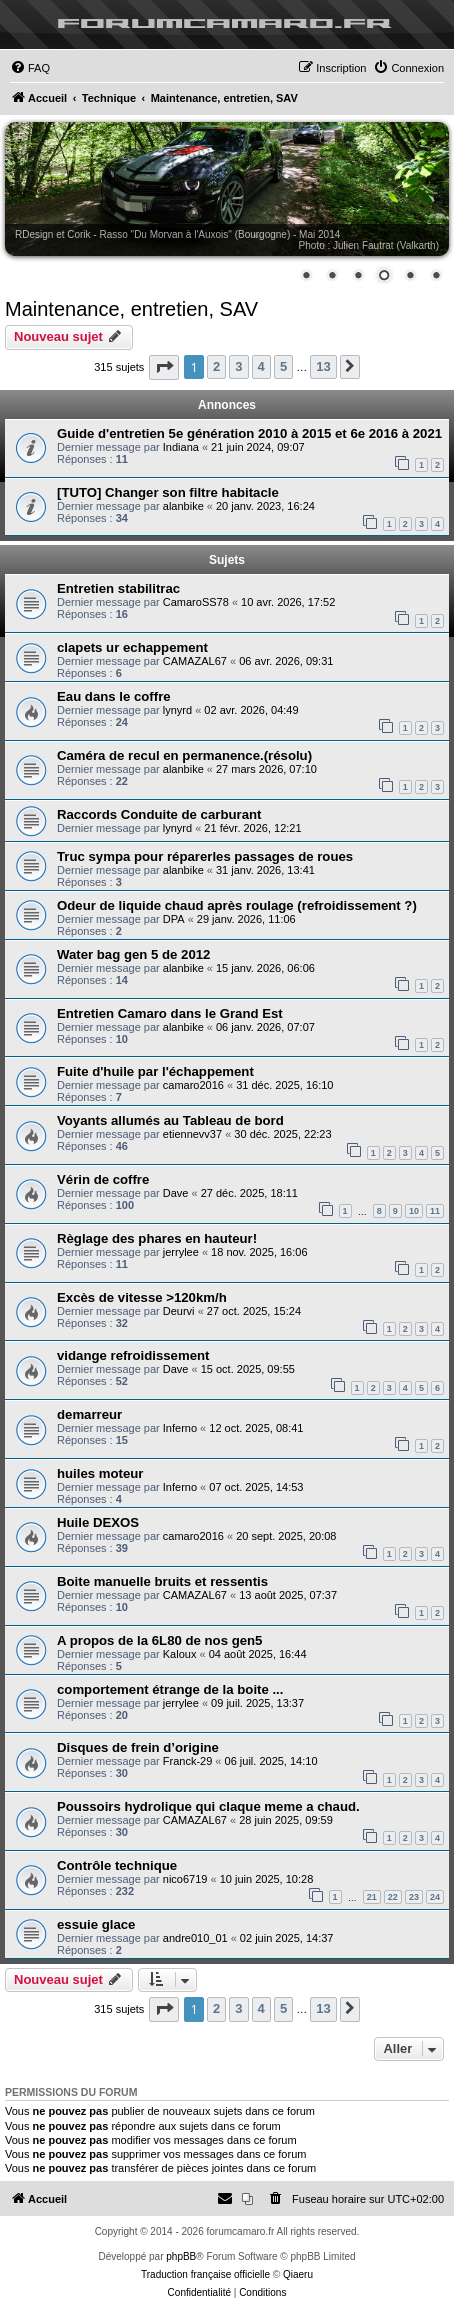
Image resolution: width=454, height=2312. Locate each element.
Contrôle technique (117, 1865)
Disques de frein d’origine (138, 1747)
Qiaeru (298, 2274)
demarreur (89, 1414)
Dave (176, 1193)
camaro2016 (193, 1085)
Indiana (181, 447)
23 (414, 1897)
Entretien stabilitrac (118, 588)
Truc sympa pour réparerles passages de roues (205, 856)
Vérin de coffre (103, 1179)
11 (435, 1211)
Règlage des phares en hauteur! (157, 1238)
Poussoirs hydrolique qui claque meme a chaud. (208, 1806)
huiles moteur (100, 1473)
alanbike (183, 506)
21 (372, 1897)
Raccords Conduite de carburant (159, 814)
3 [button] (238, 366)
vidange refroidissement (133, 1355)
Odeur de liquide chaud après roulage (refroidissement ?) (237, 905)
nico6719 (185, 1879)
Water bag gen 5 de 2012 (133, 954)
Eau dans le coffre (114, 696)
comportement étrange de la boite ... (170, 1689)
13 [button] (323, 366)
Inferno (180, 1428)
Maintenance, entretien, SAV (131, 309)
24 (435, 1897)
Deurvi (179, 1311)
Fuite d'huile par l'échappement (155, 1071)
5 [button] (283, 366)
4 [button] (261, 366)
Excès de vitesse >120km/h (142, 1297)
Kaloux (180, 1654)
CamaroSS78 (196, 602)
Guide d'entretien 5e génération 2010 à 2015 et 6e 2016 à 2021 (249, 433)
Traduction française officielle (205, 2274)
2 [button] (216, 366)
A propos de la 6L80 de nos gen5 (159, 1640)
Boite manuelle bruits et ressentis (162, 1581)
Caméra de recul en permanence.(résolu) (184, 755)
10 (414, 1211)
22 (393, 1897)
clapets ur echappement (132, 647)
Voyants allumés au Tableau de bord (170, 1120)
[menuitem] (30, 68)
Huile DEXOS (98, 1522)
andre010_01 (195, 1938)
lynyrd (177, 710)
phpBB (181, 2256)
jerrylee (181, 1252)
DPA (174, 919)
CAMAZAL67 (195, 661)
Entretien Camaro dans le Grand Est (170, 1013)
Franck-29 (188, 1761)
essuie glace (96, 1924)
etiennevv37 (192, 1134)
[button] (164, 367)
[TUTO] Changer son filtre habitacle (168, 492)
